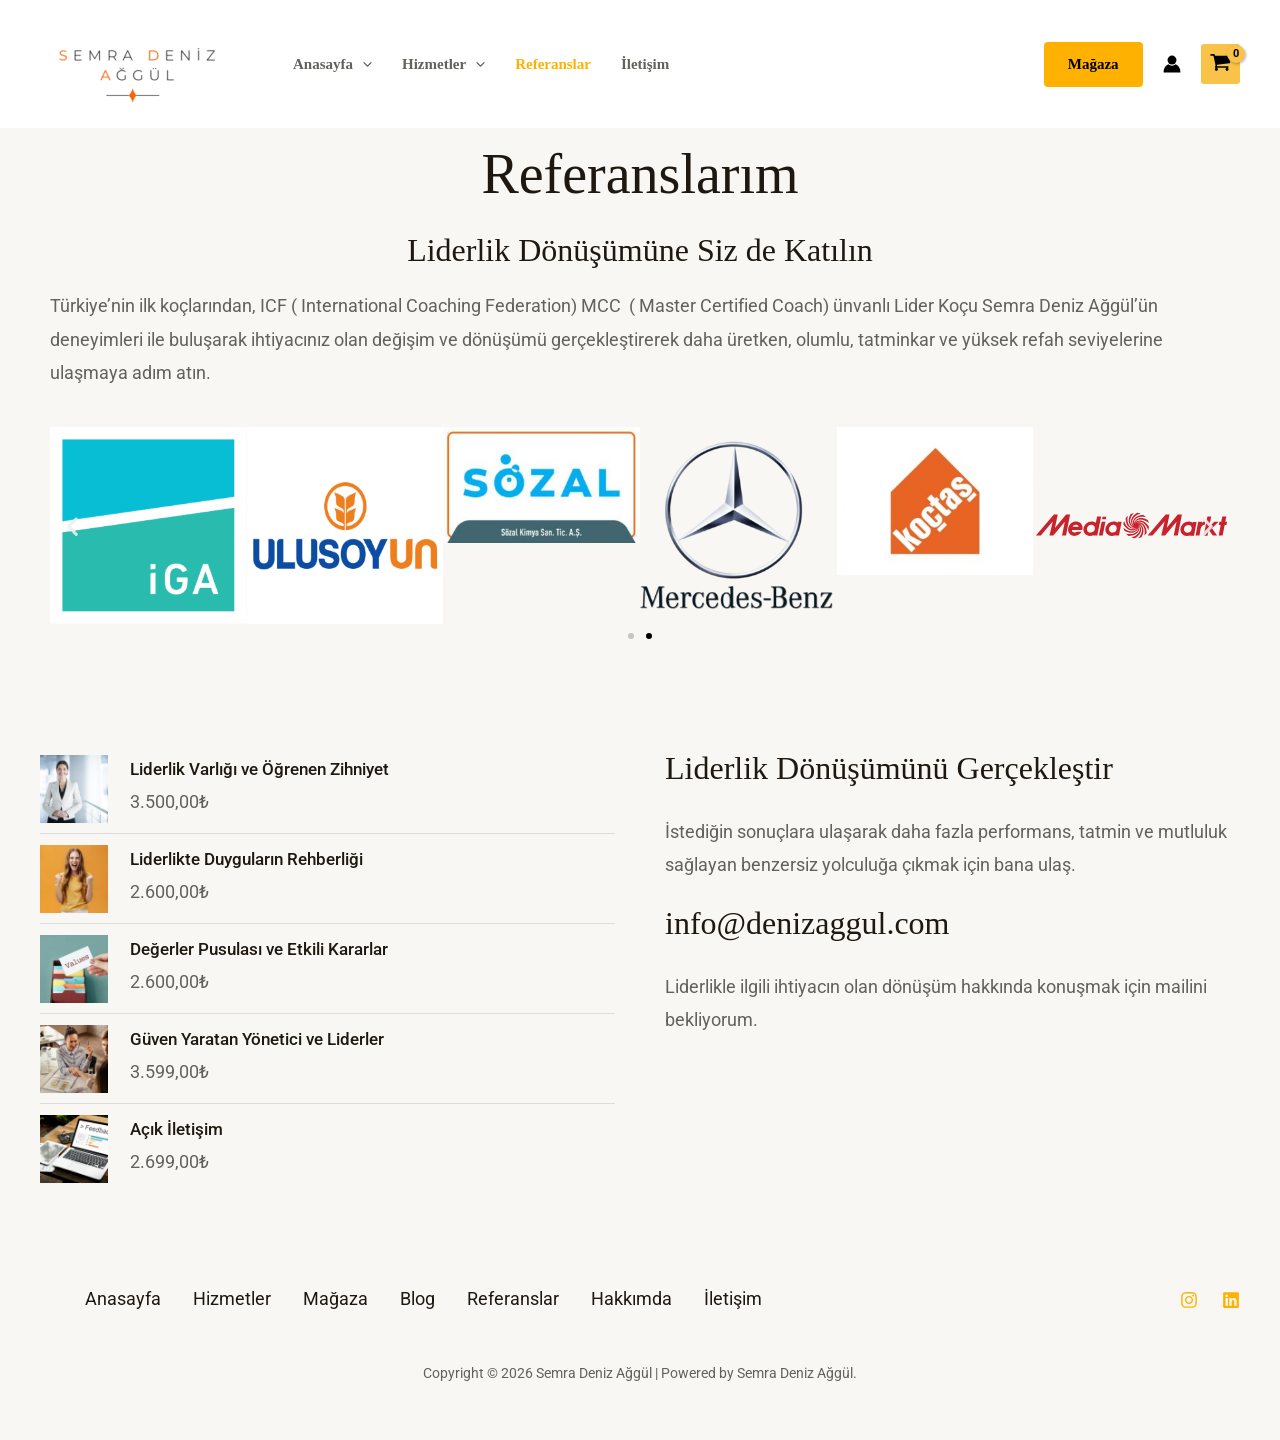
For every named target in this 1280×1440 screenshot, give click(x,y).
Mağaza (335, 1298)
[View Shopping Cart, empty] (1220, 63)
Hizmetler (443, 64)
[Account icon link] (1172, 64)
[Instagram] (1189, 1300)
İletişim (645, 64)
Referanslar (553, 64)
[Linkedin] (1231, 1300)
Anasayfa (332, 64)
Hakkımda (631, 1298)
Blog (417, 1298)
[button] (362, 64)
